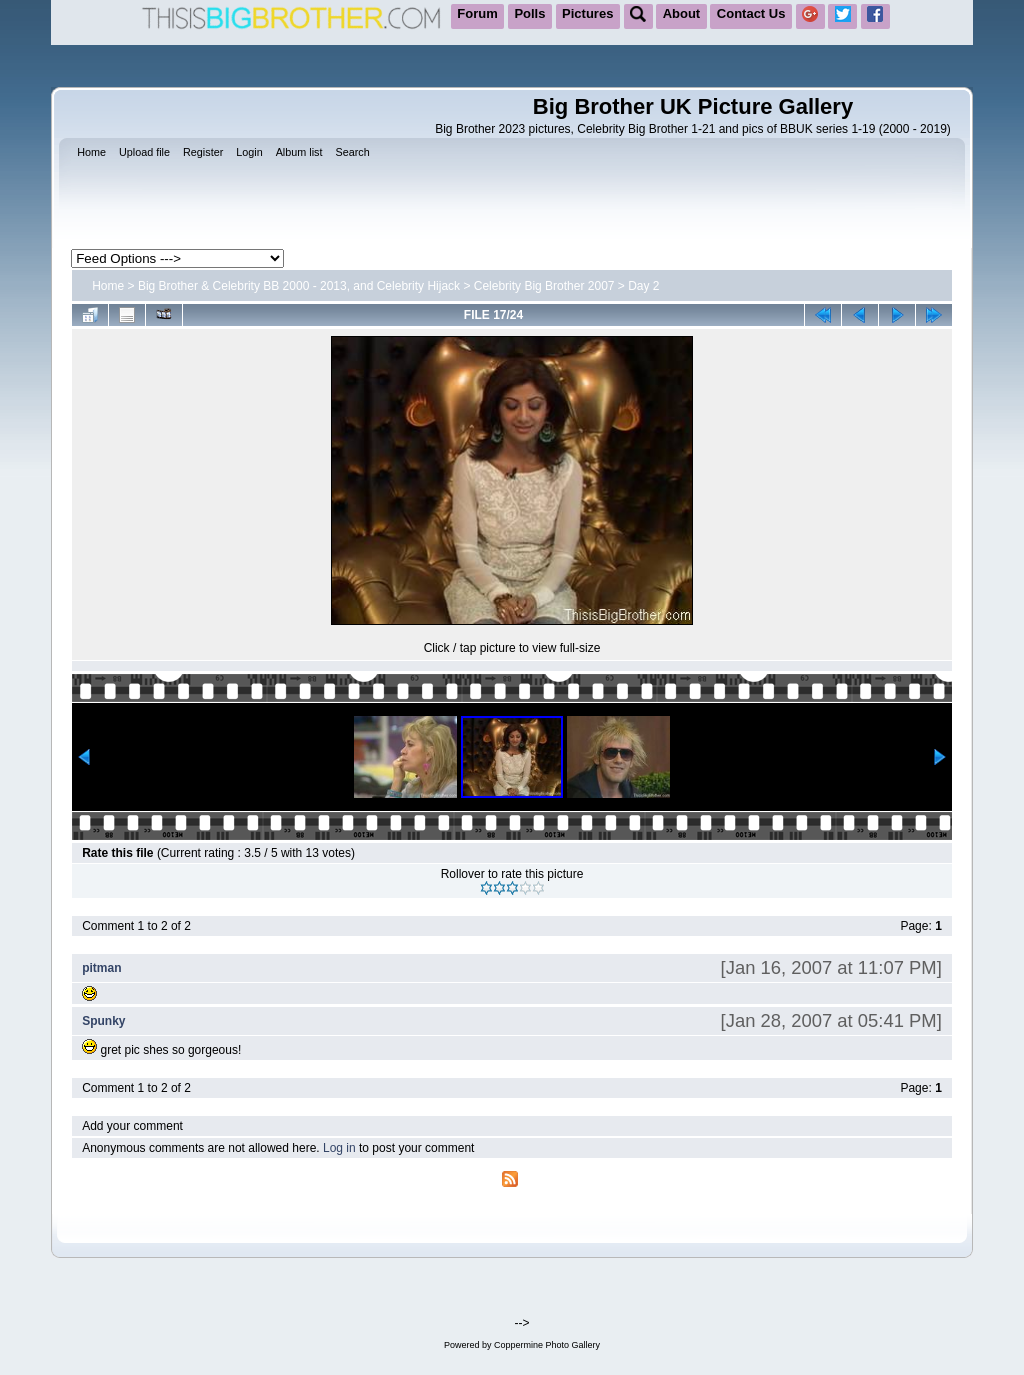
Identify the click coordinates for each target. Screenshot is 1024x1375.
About (682, 13)
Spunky (103, 1021)
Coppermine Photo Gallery (547, 1345)
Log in (339, 1148)
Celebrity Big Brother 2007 (544, 286)
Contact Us (751, 13)
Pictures (587, 13)
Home (108, 286)
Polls (529, 13)
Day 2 (643, 286)
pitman (101, 968)
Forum (477, 13)
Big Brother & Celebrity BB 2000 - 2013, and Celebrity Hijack (299, 286)
